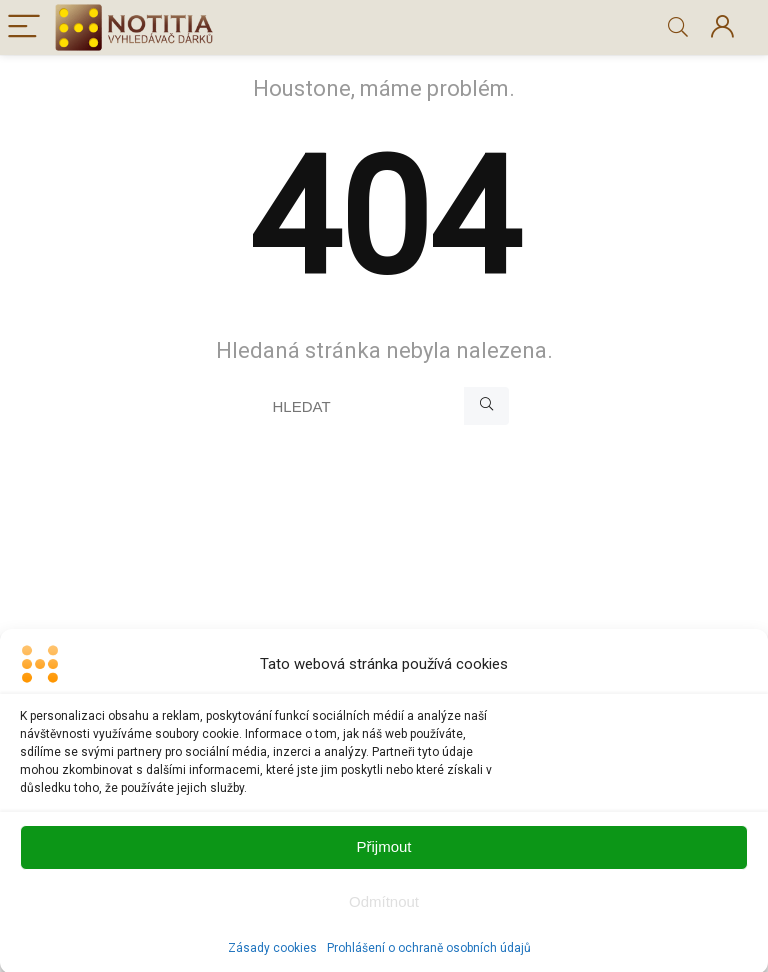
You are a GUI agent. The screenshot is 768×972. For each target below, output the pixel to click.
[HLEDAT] (486, 406)
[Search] (678, 27)
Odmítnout (384, 911)
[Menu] (24, 27)
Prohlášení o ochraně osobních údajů (429, 958)
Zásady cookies (272, 958)
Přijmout (383, 856)
